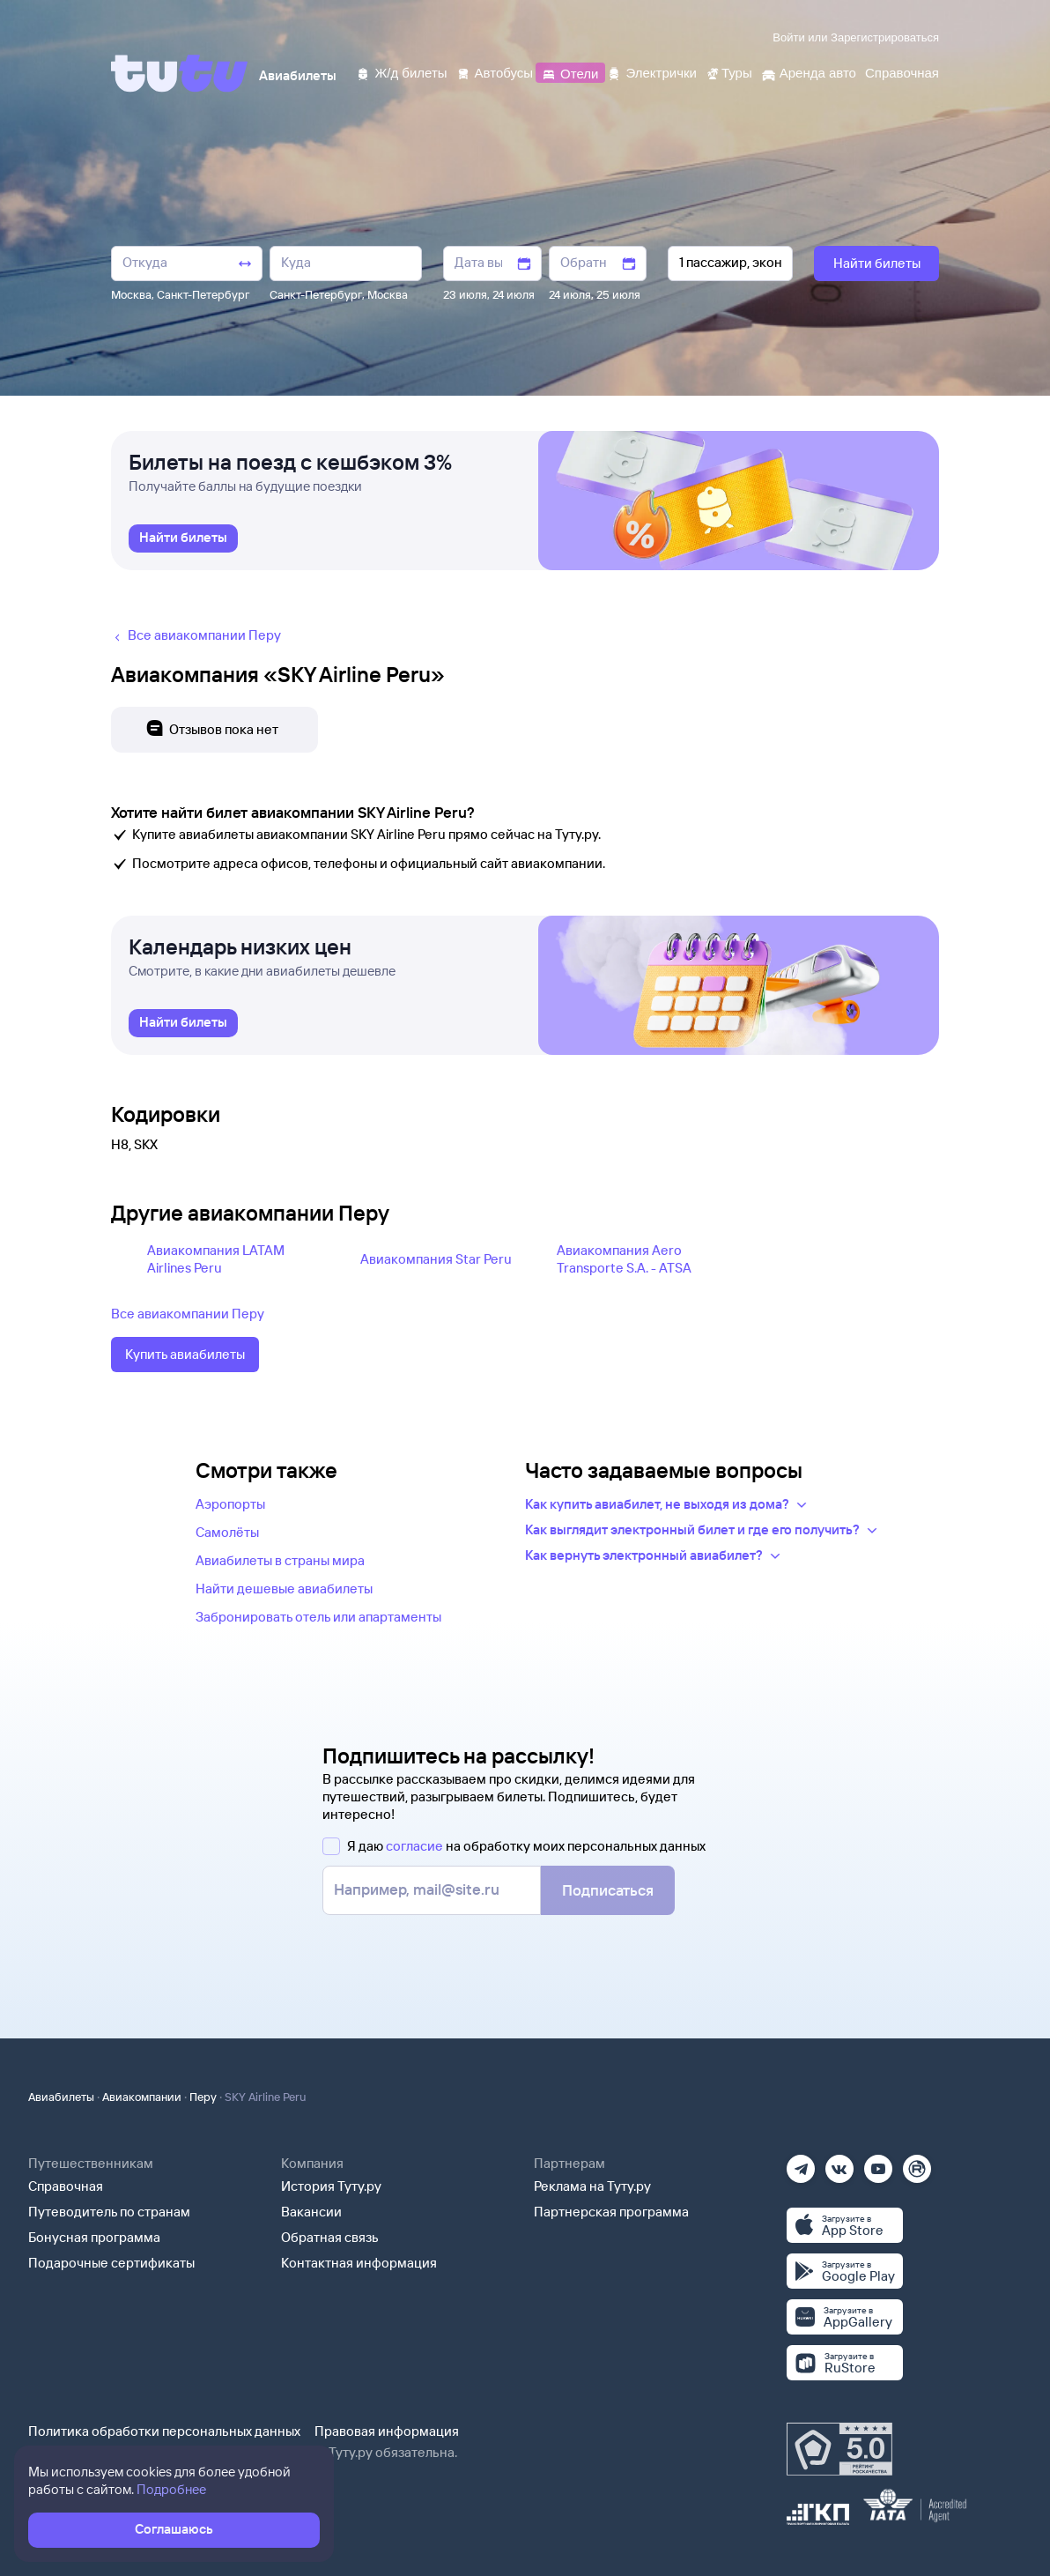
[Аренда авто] (808, 71)
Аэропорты (230, 1504)
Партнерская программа (611, 2211)
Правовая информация (386, 2431)
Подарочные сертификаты (111, 2262)
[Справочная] (902, 71)
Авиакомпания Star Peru (436, 1259)
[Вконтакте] (839, 2163)
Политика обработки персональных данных (164, 2431)
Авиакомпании (141, 2097)
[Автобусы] (495, 71)
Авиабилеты (61, 2097)
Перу (203, 2097)
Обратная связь (330, 2237)
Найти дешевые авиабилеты (284, 1588)
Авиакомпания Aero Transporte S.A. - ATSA (624, 1259)
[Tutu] (179, 73)
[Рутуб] (917, 2163)
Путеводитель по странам (109, 2211)
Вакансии (311, 2211)
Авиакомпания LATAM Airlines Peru (216, 1259)
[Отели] (570, 71)
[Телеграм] (801, 2163)
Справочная (65, 2186)
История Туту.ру (331, 2186)
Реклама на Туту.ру (592, 2186)
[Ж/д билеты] (401, 71)
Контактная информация (359, 2262)
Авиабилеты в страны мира (280, 1560)
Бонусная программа (94, 2237)
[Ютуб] (878, 2163)
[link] (183, 538)
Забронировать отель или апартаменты (318, 1616)
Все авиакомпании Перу (187, 1313)
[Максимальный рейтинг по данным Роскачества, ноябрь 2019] (839, 2449)
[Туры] (729, 71)
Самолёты (227, 1532)
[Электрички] (651, 71)
